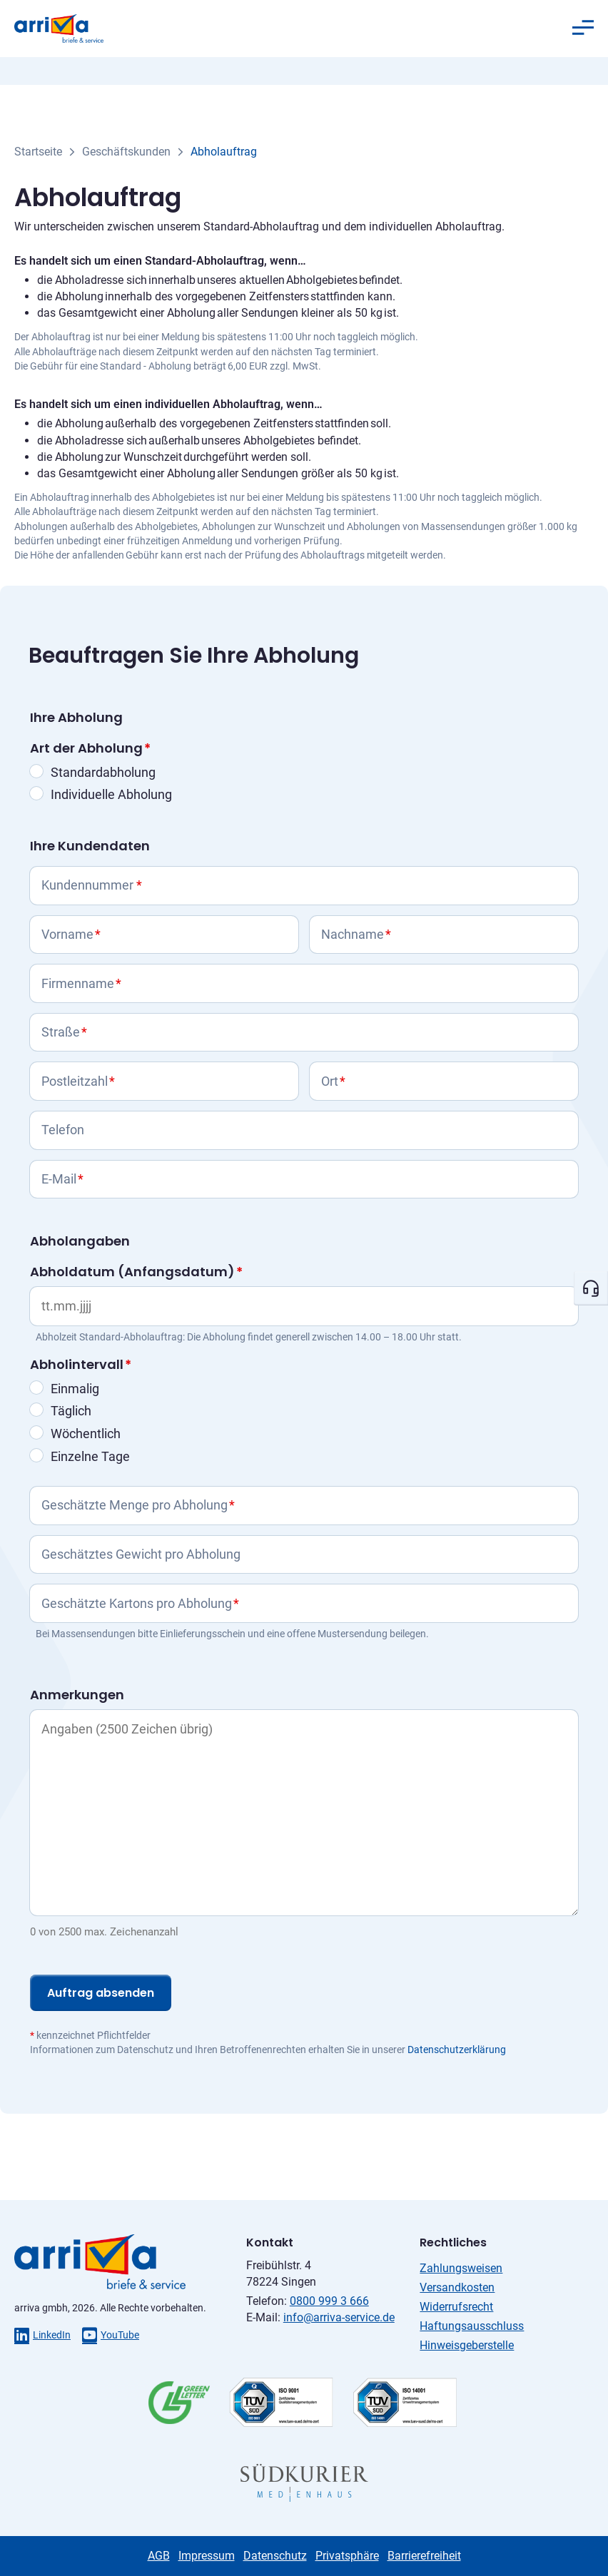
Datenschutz (275, 2555)
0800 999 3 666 (329, 2301)
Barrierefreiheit (424, 2555)
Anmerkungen (77, 1695)
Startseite (38, 151)
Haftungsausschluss (472, 2326)
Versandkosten (457, 2287)
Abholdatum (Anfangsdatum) (136, 1271)
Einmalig (75, 1388)
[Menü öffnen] (583, 28)
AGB (159, 2555)
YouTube (110, 2334)
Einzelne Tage (90, 1456)
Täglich (71, 1410)
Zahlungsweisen (461, 2268)
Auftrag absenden (100, 1993)
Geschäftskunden (126, 151)
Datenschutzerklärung (456, 2049)
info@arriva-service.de (339, 2317)
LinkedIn (42, 2334)
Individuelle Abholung (111, 794)
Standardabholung (103, 772)
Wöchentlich (86, 1433)
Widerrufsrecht (456, 2306)
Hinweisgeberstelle (467, 2345)
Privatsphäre (347, 2555)
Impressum (206, 2555)
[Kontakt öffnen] (591, 1288)
